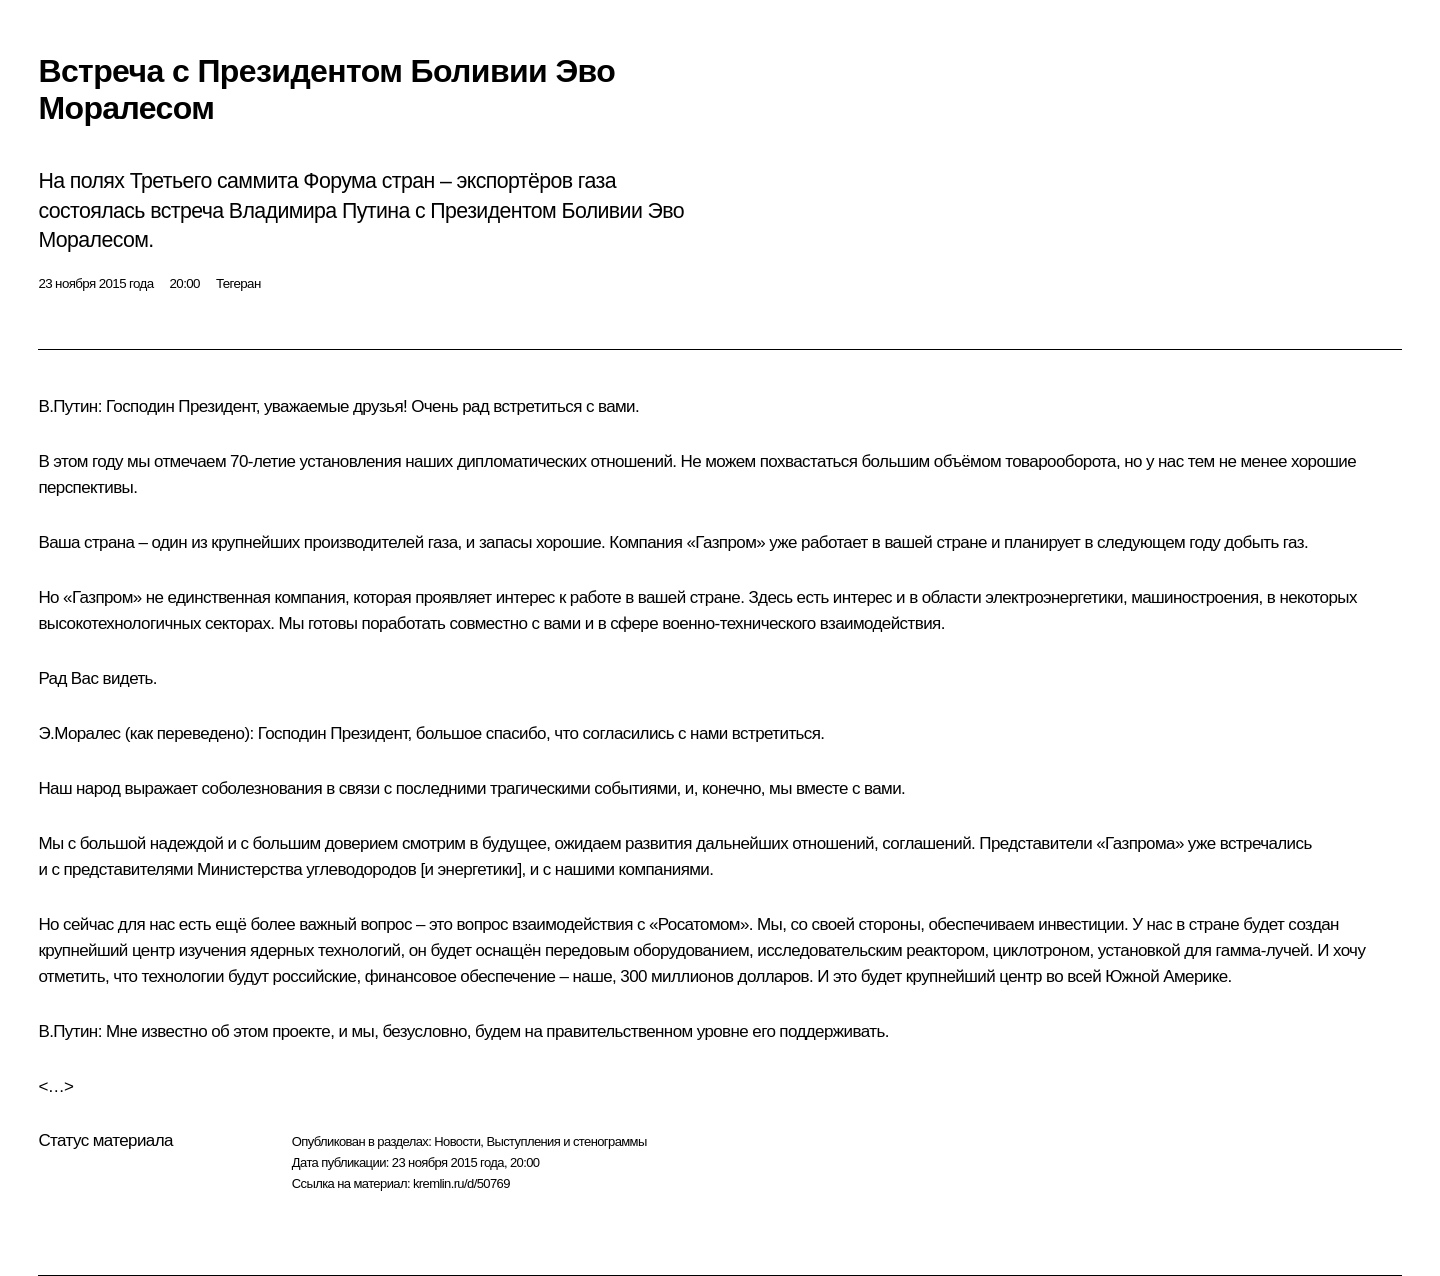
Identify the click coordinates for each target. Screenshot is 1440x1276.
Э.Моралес (79, 733)
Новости (457, 1141)
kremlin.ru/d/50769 (461, 1183)
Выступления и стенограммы (566, 1141)
